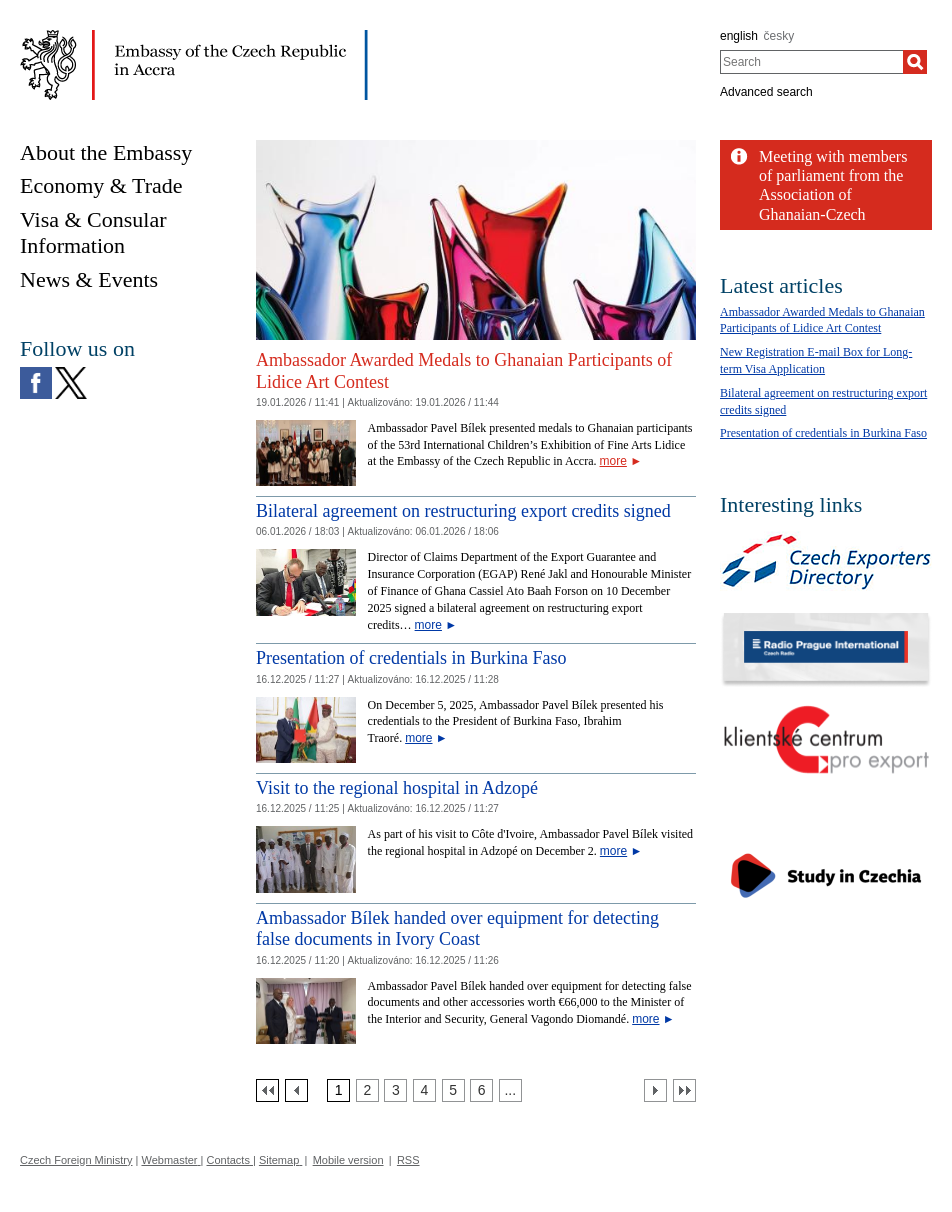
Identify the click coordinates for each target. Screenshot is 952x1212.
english (739, 36)
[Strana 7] (510, 1090)
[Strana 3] (395, 1090)
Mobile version (348, 1160)
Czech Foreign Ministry (76, 1160)
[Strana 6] (481, 1090)
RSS (408, 1160)
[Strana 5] (453, 1090)
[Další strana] (655, 1090)
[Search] (915, 62)
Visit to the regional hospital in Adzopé (397, 788)
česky (779, 36)
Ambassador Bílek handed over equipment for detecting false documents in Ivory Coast (457, 929)
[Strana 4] (424, 1090)
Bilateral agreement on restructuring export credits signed (463, 511)
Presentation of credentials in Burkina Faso (411, 658)
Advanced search (766, 92)
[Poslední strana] (684, 1090)
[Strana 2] (367, 1090)
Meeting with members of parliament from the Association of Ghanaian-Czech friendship (833, 195)
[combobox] (811, 62)
